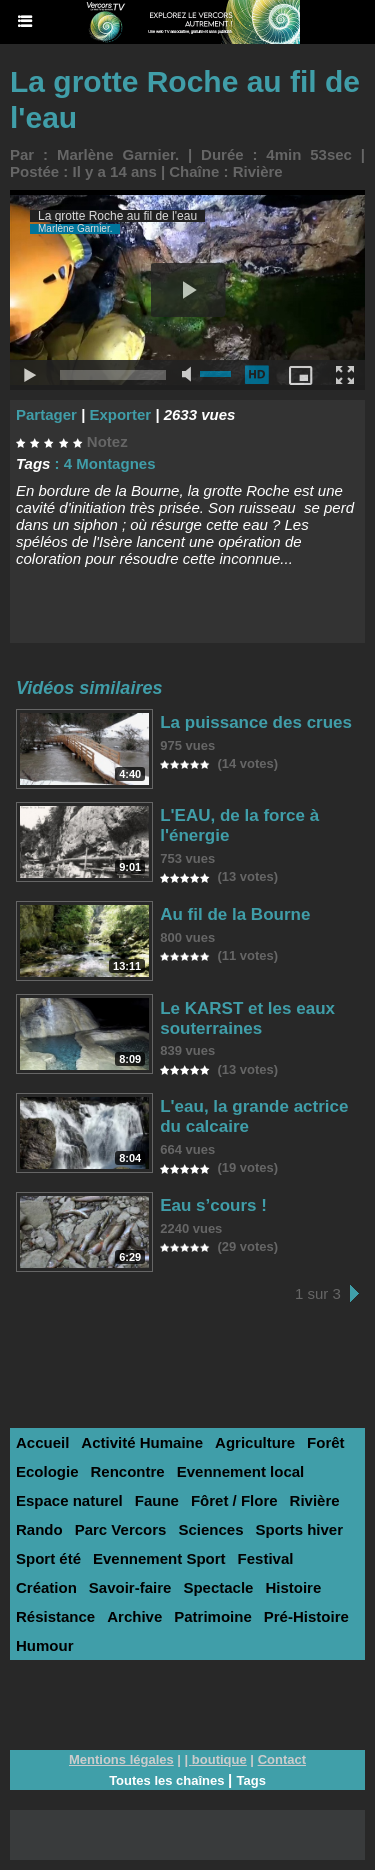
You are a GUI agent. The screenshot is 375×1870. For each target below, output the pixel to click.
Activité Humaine (142, 1442)
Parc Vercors (121, 1529)
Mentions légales (121, 1759)
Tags (250, 1780)
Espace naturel (69, 1500)
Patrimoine (213, 1616)
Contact (282, 1759)
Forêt (326, 1442)
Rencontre (128, 1471)
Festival (266, 1558)
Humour (45, 1645)
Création (46, 1587)
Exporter (120, 414)
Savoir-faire (130, 1587)
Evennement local (241, 1471)
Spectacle (218, 1587)
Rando (39, 1529)
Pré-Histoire (306, 1616)
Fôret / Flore (234, 1500)
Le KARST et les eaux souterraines (247, 1018)
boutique (219, 1759)
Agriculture (255, 1442)
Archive (134, 1616)
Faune (157, 1500)
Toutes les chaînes (166, 1780)
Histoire (293, 1587)
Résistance (55, 1616)
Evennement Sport (159, 1558)
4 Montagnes (110, 463)
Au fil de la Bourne (235, 914)
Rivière (258, 171)
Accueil (42, 1442)
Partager (46, 414)
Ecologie (47, 1471)
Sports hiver (299, 1529)
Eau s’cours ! (213, 1205)
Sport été (48, 1558)
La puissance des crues (256, 722)
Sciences (210, 1529)
